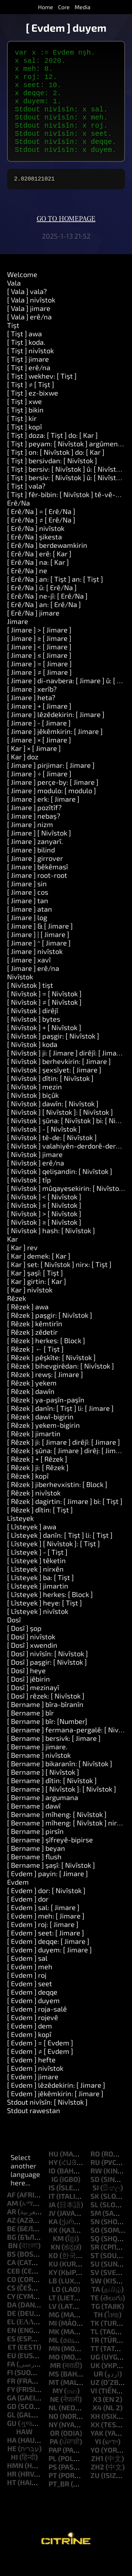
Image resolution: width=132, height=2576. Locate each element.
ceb (13, 2290)
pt (53, 2495)
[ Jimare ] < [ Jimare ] (39, 666)
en (11, 2349)
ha (12, 2459)
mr (55, 2385)
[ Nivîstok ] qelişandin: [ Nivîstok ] (59, 1191)
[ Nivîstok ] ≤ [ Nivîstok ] (44, 1224)
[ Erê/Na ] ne (27, 590)
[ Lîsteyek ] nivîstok (37, 1631)
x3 (97, 2419)
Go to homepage (66, 238)
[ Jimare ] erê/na (33, 988)
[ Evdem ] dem (29, 2045)
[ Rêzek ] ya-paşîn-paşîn (45, 1419)
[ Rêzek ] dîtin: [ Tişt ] (40, 1529)
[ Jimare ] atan (29, 928)
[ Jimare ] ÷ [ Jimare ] (39, 793)
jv (52, 2232)
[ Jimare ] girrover (35, 878)
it (52, 2215)
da (12, 2324)
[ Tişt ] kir (22, 438)
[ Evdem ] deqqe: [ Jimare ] (48, 1961)
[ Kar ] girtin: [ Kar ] (36, 1301)
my (57, 2410)
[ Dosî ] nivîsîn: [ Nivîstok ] (47, 1673)
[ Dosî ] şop (24, 1648)
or (54, 2452)
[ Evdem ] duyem (33, 2020)
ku (53, 2283)
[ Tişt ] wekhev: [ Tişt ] (42, 395)
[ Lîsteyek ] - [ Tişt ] (37, 1571)
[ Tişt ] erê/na (28, 387)
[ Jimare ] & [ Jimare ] (40, 945)
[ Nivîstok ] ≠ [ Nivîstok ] (44, 1021)
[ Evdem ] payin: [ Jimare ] (47, 1893)
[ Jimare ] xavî (29, 979)
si (96, 2207)
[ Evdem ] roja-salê (37, 2028)
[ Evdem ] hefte (31, 2079)
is (52, 2207)
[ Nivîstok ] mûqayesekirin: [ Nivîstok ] (66, 1208)
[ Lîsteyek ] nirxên (35, 1588)
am (12, 2223)
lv (53, 2325)
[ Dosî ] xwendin (32, 1664)
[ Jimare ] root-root (37, 895)
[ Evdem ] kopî (29, 2054)
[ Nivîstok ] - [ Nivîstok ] (44, 1148)
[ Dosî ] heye (26, 1690)
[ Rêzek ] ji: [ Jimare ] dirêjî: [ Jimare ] (63, 1461)
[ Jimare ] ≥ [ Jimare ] (39, 658)
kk (53, 2249)
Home (45, 7)
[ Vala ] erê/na (29, 336)
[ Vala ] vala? (27, 311)
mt (54, 2402)
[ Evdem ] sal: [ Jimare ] (43, 1927)
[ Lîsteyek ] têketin (36, 1580)
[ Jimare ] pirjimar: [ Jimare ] (51, 785)
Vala (14, 302)
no (53, 2435)
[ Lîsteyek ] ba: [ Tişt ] (40, 1597)
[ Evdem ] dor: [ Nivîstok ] (46, 1910)
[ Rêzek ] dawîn (31, 1411)
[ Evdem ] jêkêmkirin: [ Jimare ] (55, 2113)
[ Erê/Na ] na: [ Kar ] (38, 581)
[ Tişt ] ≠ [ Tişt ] (30, 404)
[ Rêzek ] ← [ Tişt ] (35, 1368)
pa (54, 2461)
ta (96, 2309)
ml (54, 2359)
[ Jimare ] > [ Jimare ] (39, 649)
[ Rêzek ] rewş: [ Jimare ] (45, 1394)
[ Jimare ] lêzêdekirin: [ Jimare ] (56, 734)
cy (11, 2316)
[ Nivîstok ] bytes (33, 1038)
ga (11, 2417)
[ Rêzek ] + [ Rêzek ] (37, 1478)
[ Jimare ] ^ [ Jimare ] (39, 962)
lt (52, 2317)
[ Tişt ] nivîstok (30, 370)
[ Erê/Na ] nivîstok (35, 548)
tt (94, 2368)
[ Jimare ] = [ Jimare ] (39, 683)
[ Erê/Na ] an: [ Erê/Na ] (44, 624)
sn (95, 2241)
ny (53, 2444)
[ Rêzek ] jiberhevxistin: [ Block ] (57, 1504)
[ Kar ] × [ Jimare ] (34, 768)
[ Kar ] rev (22, 1267)
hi (14, 2476)
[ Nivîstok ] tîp (29, 1199)
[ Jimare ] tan (27, 920)
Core (64, 7)
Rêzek (16, 1318)
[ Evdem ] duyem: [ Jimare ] (49, 1969)
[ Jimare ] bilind (31, 869)
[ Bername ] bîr (30, 1732)
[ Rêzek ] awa (28, 1326)
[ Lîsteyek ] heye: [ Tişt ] (44, 1622)
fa (11, 2383)
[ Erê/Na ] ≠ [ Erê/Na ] (41, 539)
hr (12, 2493)
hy (53, 2182)
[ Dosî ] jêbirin (28, 1698)
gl (11, 2434)
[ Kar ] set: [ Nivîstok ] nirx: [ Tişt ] (59, 1284)
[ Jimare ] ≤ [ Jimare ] (39, 675)
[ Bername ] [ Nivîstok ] (43, 1791)
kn (55, 2266)
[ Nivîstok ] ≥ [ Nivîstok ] (44, 1241)
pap (55, 2469)
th (98, 2334)
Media (82, 7)
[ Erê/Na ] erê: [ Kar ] (39, 573)
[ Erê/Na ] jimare (33, 632)
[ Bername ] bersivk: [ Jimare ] (54, 1758)
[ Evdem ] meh (29, 1986)
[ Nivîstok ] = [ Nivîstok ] (44, 1013)
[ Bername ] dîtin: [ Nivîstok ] (52, 1800)
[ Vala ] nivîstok (31, 319)
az (11, 2239)
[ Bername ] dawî (34, 1825)
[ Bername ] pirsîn (35, 1851)
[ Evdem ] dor (28, 1918)
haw (24, 2451)
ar (11, 2231)
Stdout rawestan (33, 2130)
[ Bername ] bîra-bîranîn (45, 1724)
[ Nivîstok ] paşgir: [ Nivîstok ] (53, 1055)
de (11, 2333)
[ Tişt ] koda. (26, 361)
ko (53, 2275)
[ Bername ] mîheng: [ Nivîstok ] (57, 1834)
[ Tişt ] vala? (26, 505)
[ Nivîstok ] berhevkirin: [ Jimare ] (59, 1081)
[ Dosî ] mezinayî (33, 1707)
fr (11, 2400)
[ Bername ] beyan (36, 1868)
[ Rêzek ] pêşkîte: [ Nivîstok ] (51, 1377)
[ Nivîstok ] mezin (34, 1106)
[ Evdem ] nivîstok (35, 2088)
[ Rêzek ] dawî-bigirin (40, 1436)
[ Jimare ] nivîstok (35, 971)
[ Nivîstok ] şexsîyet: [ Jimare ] (54, 1089)
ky (53, 2292)
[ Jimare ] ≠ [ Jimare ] (39, 691)
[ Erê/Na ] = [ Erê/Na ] (41, 531)
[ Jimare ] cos (27, 911)
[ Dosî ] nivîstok (31, 1656)
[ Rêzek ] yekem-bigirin (43, 1444)
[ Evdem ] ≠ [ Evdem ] (40, 2071)
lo (56, 2309)
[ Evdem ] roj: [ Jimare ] (42, 1944)
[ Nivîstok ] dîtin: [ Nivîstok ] (50, 1098)
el (11, 2341)
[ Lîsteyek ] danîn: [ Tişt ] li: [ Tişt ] (60, 1554)
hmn (15, 2485)
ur (98, 2393)
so (95, 2249)
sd (95, 2199)
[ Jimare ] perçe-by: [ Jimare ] (53, 801)
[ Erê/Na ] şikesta (34, 556)
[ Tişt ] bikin (25, 429)
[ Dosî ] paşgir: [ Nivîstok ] (47, 1681)
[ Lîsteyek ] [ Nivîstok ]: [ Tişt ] (53, 1563)
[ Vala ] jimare (28, 328)
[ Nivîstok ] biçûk (33, 1114)
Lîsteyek (20, 1538)
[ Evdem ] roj (26, 1994)
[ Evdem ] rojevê (32, 2037)
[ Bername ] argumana (42, 1817)
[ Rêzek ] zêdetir (32, 1351)
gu (12, 2443)
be (11, 2248)
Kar (12, 1258)
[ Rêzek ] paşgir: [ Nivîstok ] (49, 1334)
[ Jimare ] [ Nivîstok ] (39, 852)
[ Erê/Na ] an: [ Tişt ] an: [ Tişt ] (55, 598)
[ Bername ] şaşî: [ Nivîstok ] (51, 1884)
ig (54, 2199)
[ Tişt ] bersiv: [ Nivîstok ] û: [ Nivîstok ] (67, 488)
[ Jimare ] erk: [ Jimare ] (43, 818)
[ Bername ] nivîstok (39, 1774)
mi (53, 2342)
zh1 (97, 2478)
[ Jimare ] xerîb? (32, 708)
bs (11, 2273)
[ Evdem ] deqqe (32, 2011)
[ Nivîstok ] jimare (35, 1174)
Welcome (22, 294)
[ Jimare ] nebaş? (33, 835)
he (12, 2468)
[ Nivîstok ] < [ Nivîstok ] (44, 1216)
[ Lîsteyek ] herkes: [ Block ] (50, 1614)
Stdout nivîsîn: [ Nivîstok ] (47, 2121)
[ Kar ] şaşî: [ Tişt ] (35, 1292)
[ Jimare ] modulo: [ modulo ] (51, 810)
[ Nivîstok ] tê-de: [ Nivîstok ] (52, 1157)
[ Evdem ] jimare (32, 2096)
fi (10, 2392)
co (11, 2299)
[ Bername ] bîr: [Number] (47, 1741)
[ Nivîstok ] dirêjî (32, 1030)
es (11, 2358)
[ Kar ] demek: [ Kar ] (38, 1275)
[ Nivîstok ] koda (32, 1064)
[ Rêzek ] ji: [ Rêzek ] (38, 1487)
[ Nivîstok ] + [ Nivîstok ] (44, 1047)
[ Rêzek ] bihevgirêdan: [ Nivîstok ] (60, 1385)
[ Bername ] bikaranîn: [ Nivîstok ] (59, 1783)
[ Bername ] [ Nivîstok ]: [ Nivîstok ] (61, 1808)
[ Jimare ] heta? (31, 717)
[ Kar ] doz (22, 776)
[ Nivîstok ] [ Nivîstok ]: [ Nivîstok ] (60, 1131)
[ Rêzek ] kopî (28, 1495)
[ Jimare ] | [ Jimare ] (38, 954)
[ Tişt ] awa (24, 353)
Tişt (13, 345)
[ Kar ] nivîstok (29, 1309)
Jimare (17, 641)
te (94, 2317)
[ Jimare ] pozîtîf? (34, 827)
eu (11, 2375)
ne (54, 2419)
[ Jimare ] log (27, 937)
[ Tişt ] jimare (28, 378)
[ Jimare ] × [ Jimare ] (39, 759)
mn (54, 2368)
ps (53, 2486)
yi (98, 2461)
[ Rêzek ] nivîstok (34, 1512)
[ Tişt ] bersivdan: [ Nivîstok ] (52, 480)
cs (11, 2307)
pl (53, 2478)
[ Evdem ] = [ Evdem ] (40, 2062)
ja (52, 2224)
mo (54, 2376)
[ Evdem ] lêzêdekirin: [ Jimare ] (56, 2104)
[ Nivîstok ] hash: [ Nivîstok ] (51, 1250)
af (11, 2214)
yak (96, 2452)
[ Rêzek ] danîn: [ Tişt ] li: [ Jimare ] (60, 1428)
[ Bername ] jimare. (37, 1766)
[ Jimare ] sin (27, 903)
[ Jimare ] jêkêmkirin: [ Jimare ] (55, 751)
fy (11, 2409)
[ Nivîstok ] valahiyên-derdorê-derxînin (69, 1165)
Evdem (18, 1901)
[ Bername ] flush (34, 1876)
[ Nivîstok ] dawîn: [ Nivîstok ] (53, 1123)
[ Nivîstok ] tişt (30, 1005)
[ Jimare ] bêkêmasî (37, 886)
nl (53, 2427)
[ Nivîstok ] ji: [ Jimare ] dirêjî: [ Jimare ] (67, 1072)
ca (11, 2282)
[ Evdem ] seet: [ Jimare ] (45, 1952)
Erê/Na (18, 522)
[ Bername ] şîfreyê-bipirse (50, 1859)
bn (13, 2265)
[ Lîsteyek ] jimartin (37, 1605)
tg (95, 2325)
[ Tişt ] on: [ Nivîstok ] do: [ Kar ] (56, 471)
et (12, 2366)
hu (53, 2173)
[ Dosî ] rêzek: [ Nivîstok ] (45, 1715)
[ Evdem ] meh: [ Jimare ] (45, 1935)
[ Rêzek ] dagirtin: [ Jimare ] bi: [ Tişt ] (64, 1521)
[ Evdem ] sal (27, 1978)
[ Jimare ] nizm (30, 844)
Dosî (14, 1639)
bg (11, 2256)
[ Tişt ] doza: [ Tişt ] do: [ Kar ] (52, 455)
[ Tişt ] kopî (24, 446)
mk (54, 2351)
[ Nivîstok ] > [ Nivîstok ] (44, 1233)
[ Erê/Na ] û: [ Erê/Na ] (42, 607)
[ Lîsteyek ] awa (31, 1546)
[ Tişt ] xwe (24, 421)
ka (53, 2241)
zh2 (97, 2486)
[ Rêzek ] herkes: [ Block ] (46, 1360)
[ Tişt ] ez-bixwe (32, 412)
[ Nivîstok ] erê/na (35, 1182)
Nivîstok (20, 996)
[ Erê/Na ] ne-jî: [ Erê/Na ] (47, 615)
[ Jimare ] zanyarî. (35, 861)
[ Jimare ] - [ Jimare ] (39, 742)
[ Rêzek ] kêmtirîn (34, 1343)
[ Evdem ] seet (29, 2003)
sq (95, 2258)
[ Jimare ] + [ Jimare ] (39, 725)
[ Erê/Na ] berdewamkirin (47, 565)
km (58, 2258)
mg (54, 2334)
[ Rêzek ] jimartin (34, 1453)
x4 (97, 2427)
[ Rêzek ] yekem (32, 1402)
